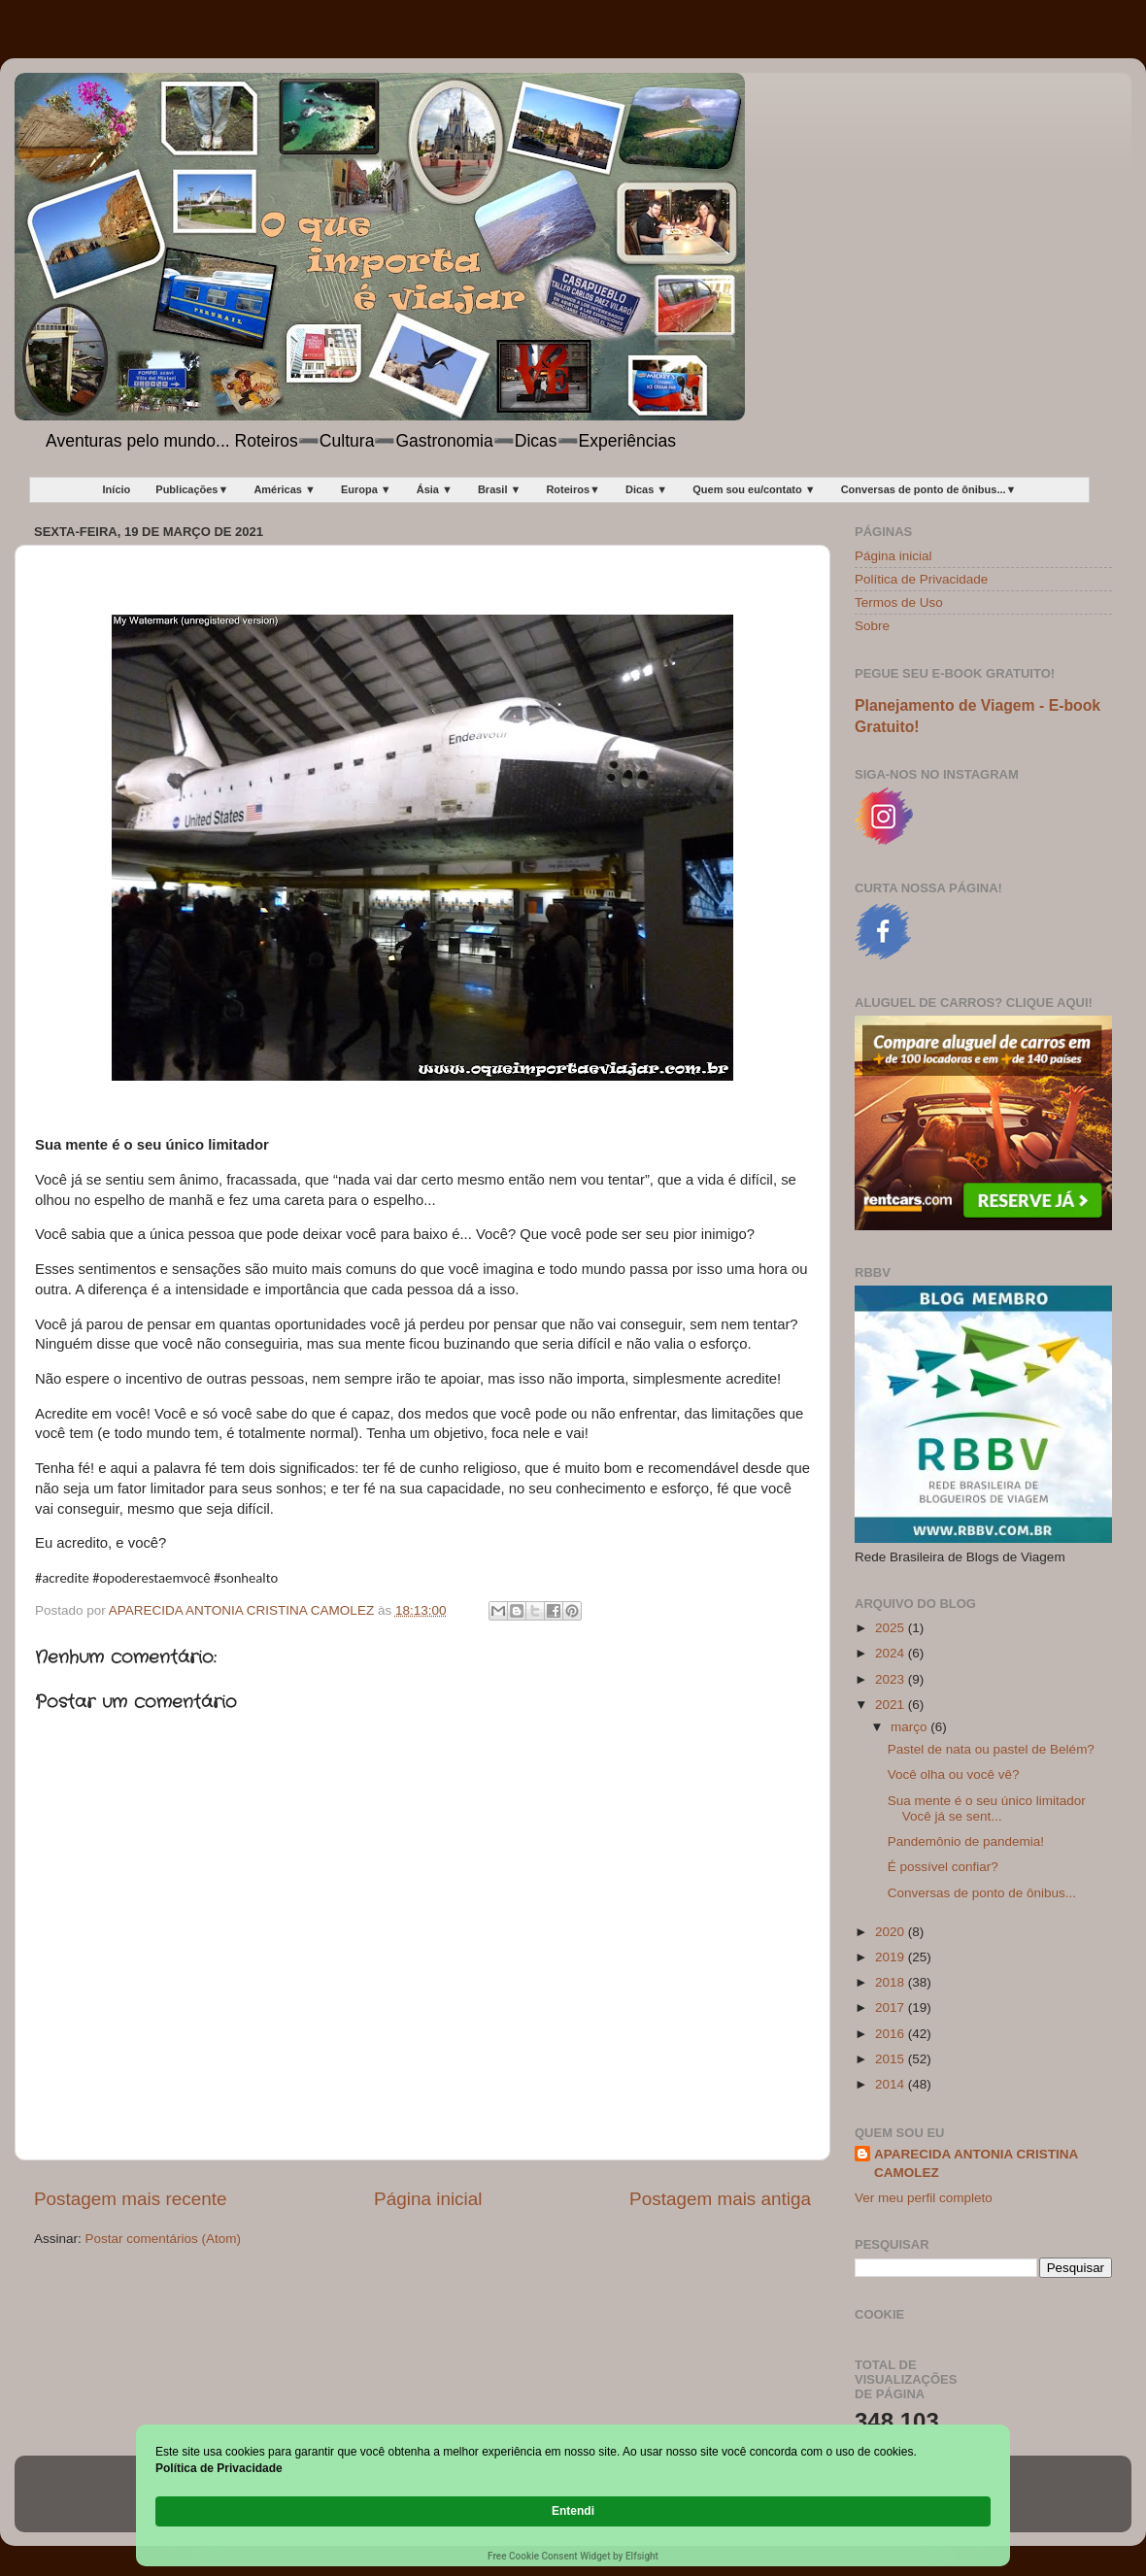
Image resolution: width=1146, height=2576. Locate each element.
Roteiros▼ (573, 489)
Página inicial (428, 2199)
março (910, 1727)
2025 (891, 1628)
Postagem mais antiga (720, 2199)
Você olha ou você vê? (954, 1774)
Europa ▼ (366, 489)
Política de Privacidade (921, 579)
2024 (891, 1653)
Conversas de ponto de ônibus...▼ (929, 489)
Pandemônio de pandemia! (966, 1841)
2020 (891, 1931)
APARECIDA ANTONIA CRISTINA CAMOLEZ (976, 2163)
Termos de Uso (899, 602)
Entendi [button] (949, 2501)
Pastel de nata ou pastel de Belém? (991, 1749)
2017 (891, 2007)
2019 (891, 1957)
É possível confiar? (943, 1866)
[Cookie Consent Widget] (573, 2512)
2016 (891, 2033)
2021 (891, 1704)
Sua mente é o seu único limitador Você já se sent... (987, 1808)
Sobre (872, 626)
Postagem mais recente (130, 2199)
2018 (891, 1982)
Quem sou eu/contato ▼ (753, 489)
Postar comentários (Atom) (163, 2238)
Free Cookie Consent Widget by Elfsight (573, 2556)
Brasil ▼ (500, 489)
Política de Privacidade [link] (264, 2510)
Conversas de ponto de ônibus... (982, 1893)
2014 (891, 2084)
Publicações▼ (191, 489)
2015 (891, 2059)
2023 (891, 1679)
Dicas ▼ (646, 489)
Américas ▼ (284, 489)
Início (117, 489)
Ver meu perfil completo (924, 2198)
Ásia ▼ (435, 489)
